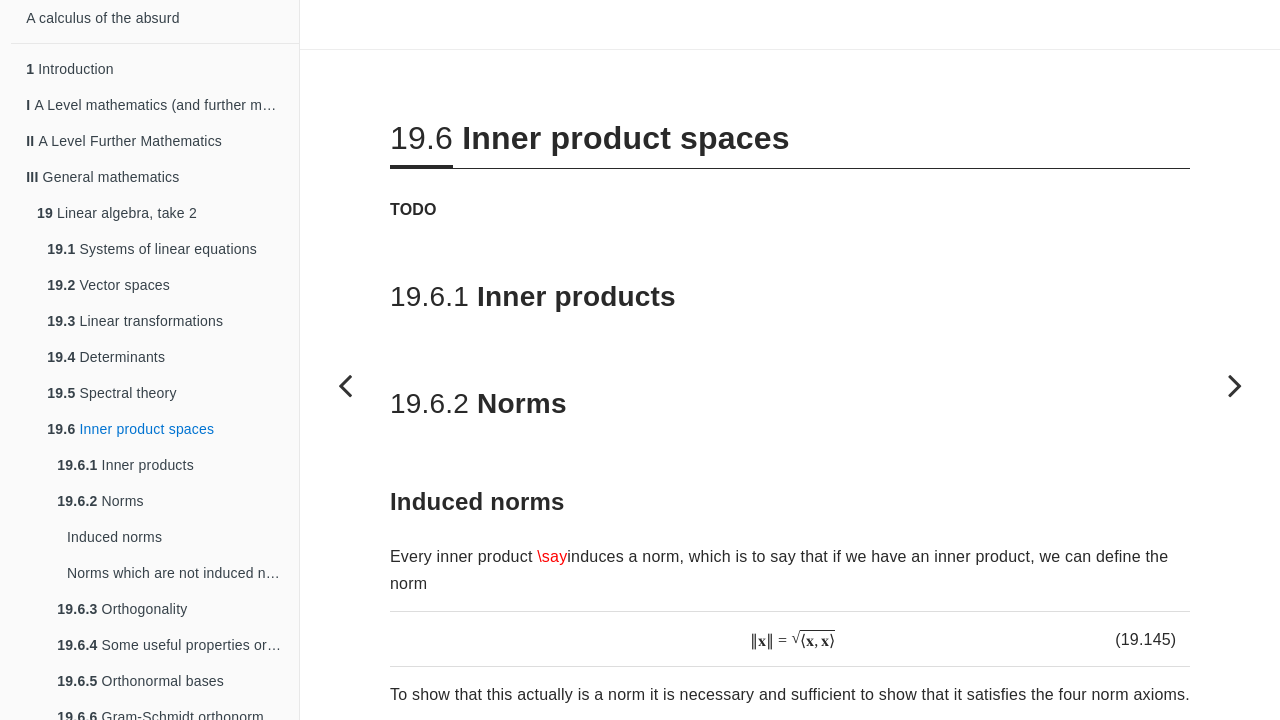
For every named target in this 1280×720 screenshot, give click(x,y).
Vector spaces (108, 285)
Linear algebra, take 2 (117, 213)
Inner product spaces (130, 429)
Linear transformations (135, 321)
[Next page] (1235, 385)
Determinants (106, 357)
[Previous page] (345, 385)
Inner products (125, 465)
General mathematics (102, 177)
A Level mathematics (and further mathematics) (162, 105)
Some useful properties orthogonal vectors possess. (178, 645)
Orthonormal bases (140, 681)
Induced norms (114, 537)
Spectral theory (111, 393)
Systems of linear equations (152, 249)
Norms (100, 501)
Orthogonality (122, 609)
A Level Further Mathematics (124, 141)
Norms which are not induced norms (182, 573)
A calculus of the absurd (102, 18)
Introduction (70, 69)
